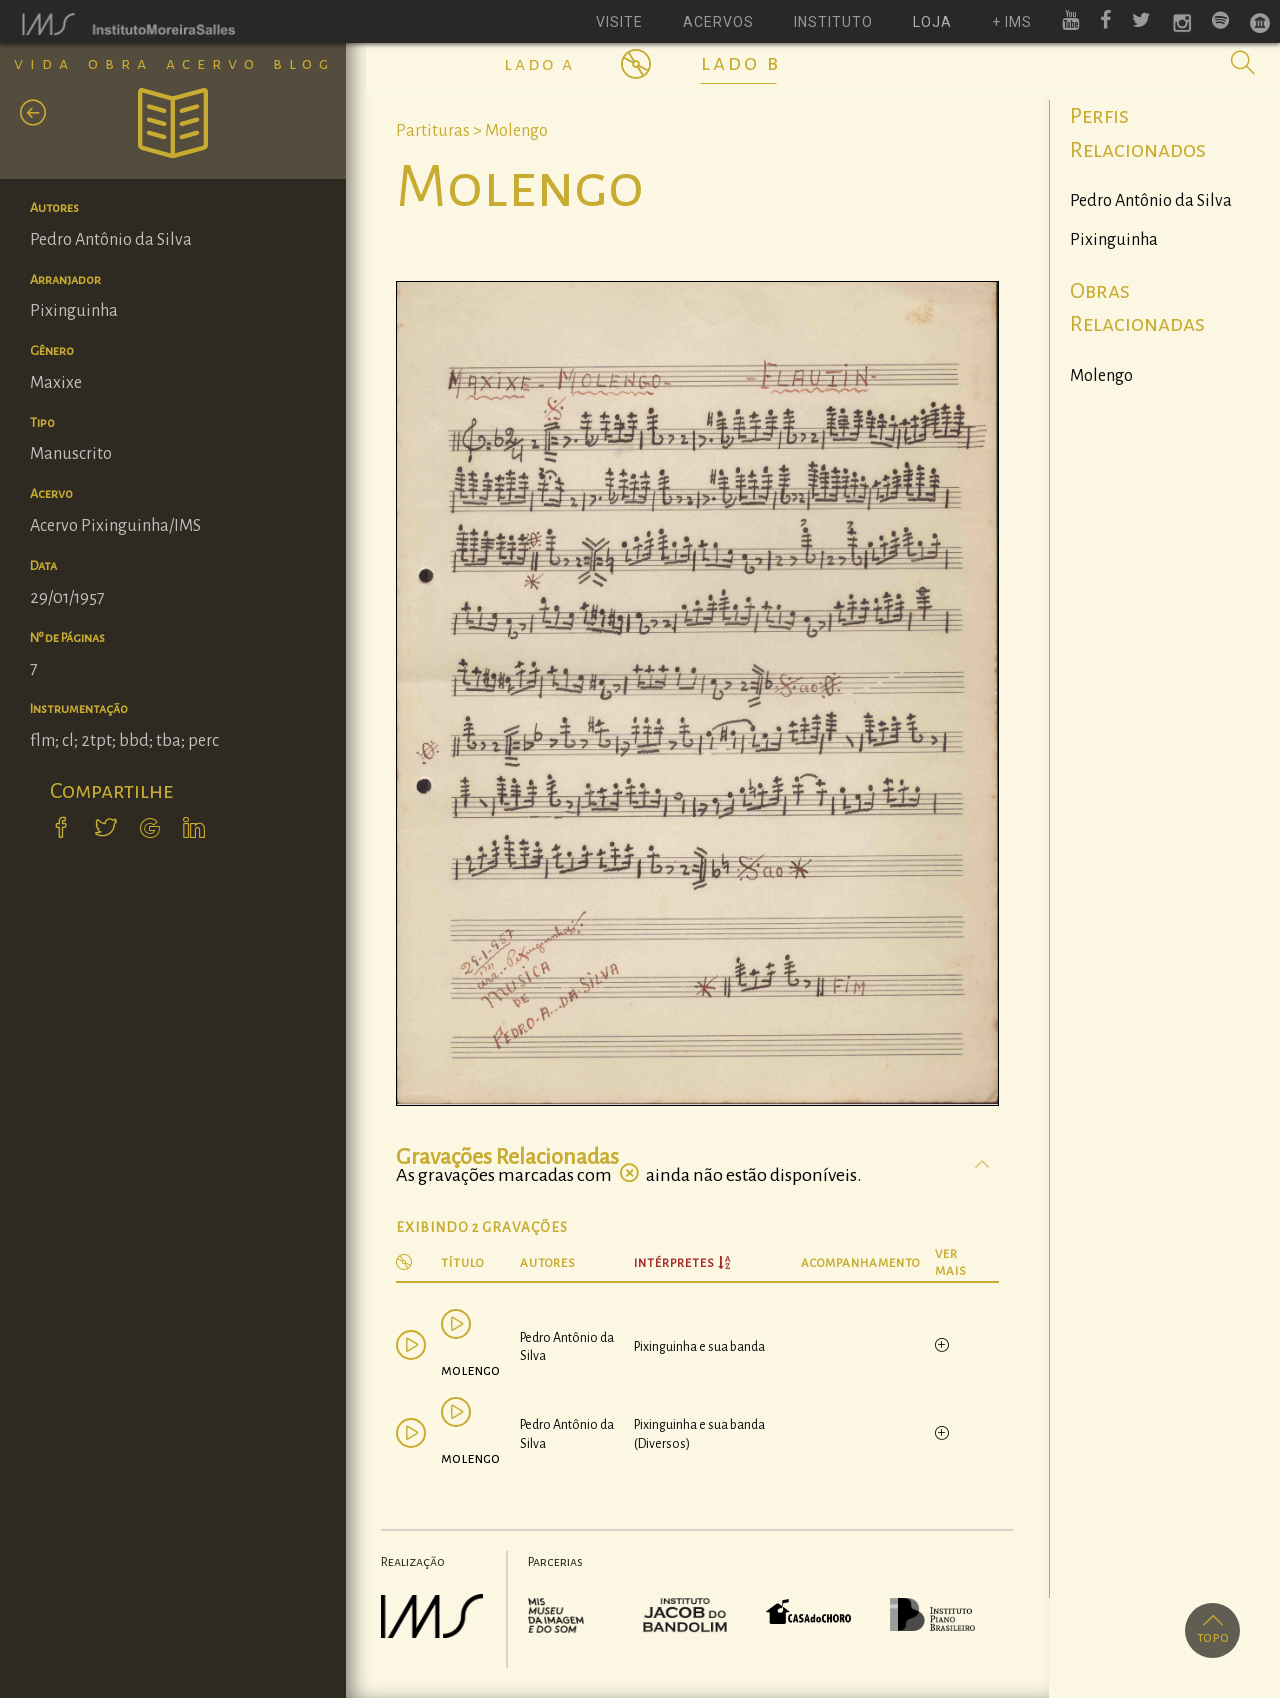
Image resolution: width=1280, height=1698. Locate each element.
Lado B (741, 63)
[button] (1243, 63)
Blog (304, 64)
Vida (44, 64)
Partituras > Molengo (472, 131)
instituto (833, 22)
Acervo (213, 64)
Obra (120, 64)
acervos (718, 22)
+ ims (1012, 22)
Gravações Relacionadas (507, 1157)
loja (932, 22)
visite (619, 22)
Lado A (539, 64)
